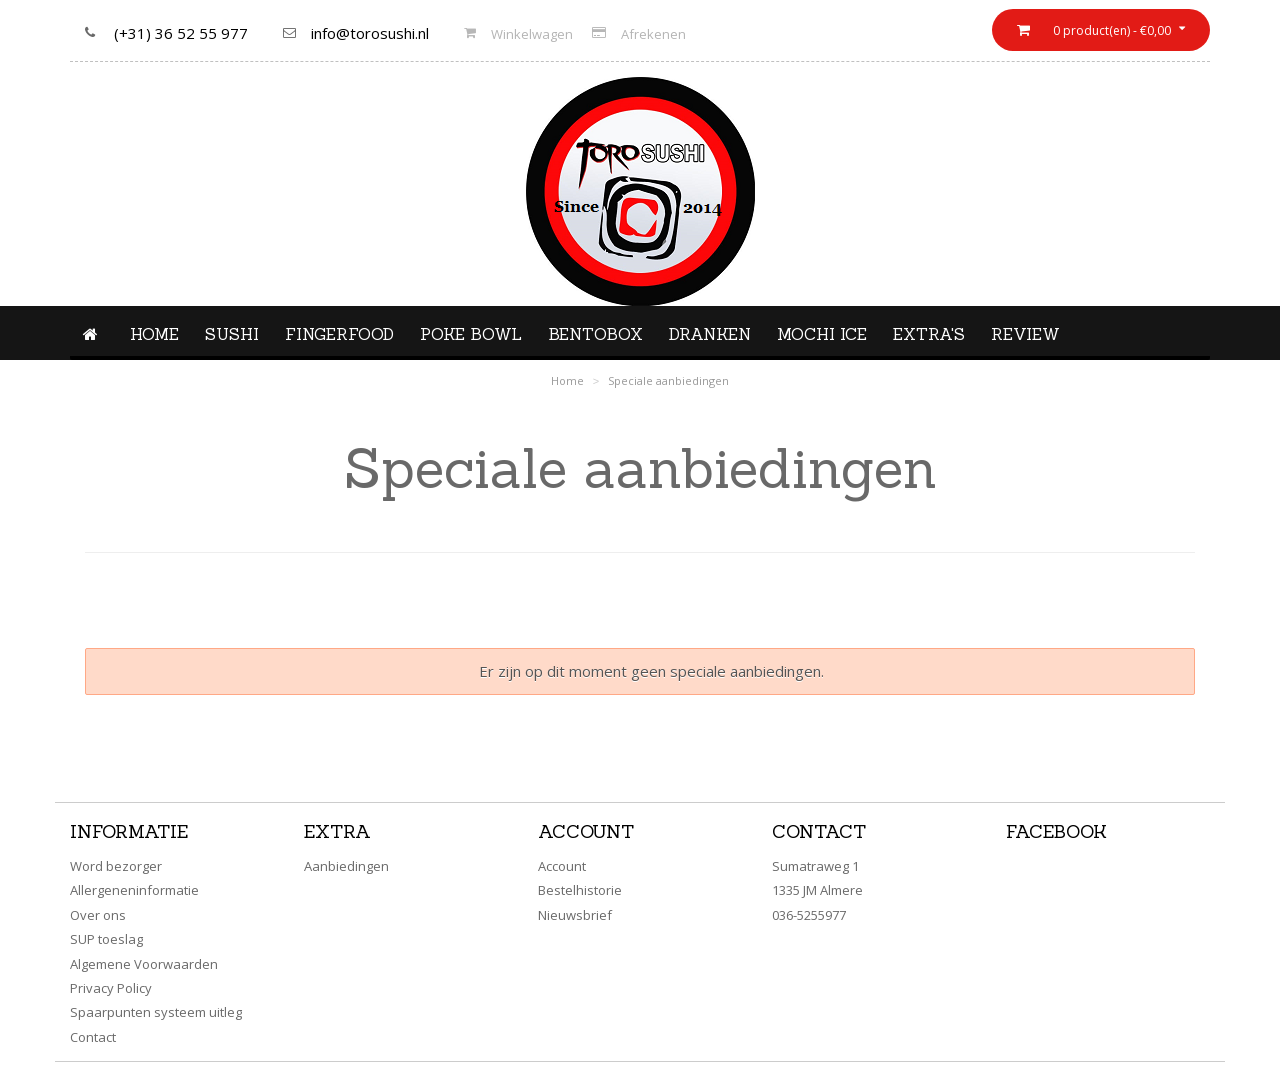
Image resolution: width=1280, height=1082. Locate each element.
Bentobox (595, 334)
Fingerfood (339, 334)
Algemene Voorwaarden (144, 964)
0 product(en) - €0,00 (1110, 30)
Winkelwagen (532, 34)
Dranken (710, 334)
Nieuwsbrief (575, 915)
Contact (93, 1037)
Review (1025, 334)
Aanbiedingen (346, 866)
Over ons (98, 915)
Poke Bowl (471, 334)
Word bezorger (116, 866)
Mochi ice (822, 334)
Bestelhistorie (580, 890)
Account (562, 866)
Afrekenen (653, 34)
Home (154, 334)
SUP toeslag (106, 939)
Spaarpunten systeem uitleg (156, 1012)
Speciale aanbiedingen (668, 380)
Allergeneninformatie (134, 890)
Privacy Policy (111, 988)
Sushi (232, 334)
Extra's (929, 334)
